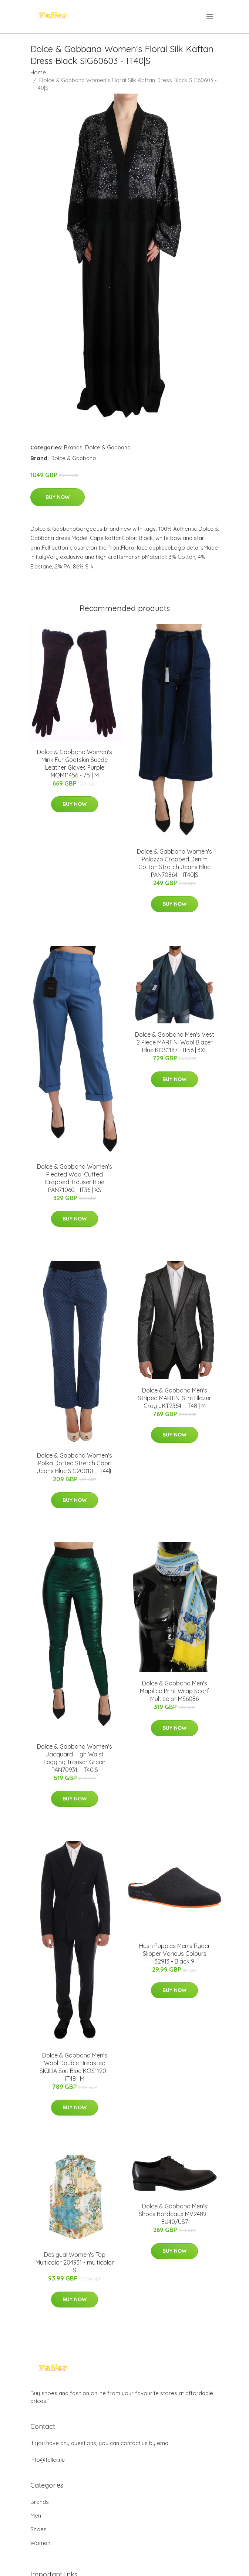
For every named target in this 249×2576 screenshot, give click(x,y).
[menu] (210, 16)
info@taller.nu (47, 2459)
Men (35, 2515)
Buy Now (58, 497)
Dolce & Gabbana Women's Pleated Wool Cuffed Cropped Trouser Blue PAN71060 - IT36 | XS (74, 1178)
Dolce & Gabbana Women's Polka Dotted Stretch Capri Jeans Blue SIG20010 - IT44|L (75, 1463)
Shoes (38, 2529)
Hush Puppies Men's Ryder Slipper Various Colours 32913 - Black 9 (174, 1953)
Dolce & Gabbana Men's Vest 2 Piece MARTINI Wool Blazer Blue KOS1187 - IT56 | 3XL (174, 1042)
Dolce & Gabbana (108, 447)
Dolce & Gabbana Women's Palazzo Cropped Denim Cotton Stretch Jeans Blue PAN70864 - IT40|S (174, 863)
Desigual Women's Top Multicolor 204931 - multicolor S (75, 2262)
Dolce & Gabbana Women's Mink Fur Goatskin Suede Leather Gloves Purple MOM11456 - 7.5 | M (74, 763)
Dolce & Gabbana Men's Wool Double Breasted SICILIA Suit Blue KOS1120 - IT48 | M (75, 2067)
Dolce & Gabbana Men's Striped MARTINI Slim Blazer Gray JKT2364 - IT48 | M (174, 1398)
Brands (73, 447)
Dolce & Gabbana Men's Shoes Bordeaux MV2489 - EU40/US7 (174, 2213)
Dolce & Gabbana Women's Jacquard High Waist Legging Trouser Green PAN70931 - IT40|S (74, 1758)
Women (40, 2542)
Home (38, 72)
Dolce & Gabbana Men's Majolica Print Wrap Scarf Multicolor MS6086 (174, 1690)
